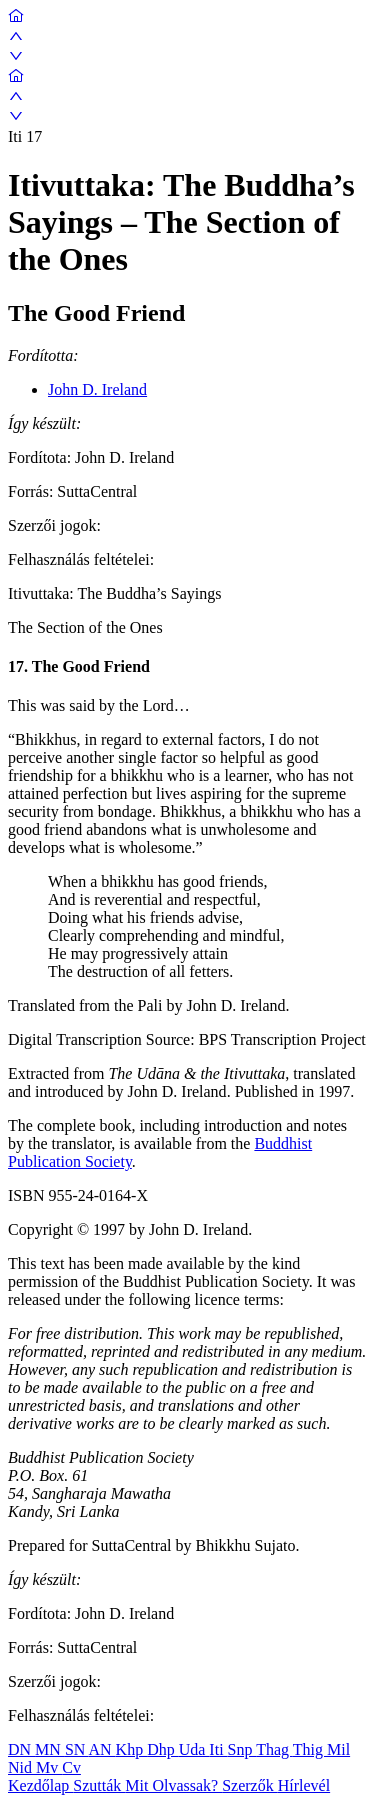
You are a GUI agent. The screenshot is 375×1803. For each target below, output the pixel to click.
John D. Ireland (97, 389)
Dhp (163, 1749)
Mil (338, 1749)
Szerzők (250, 1785)
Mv (49, 1767)
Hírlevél (304, 1785)
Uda (194, 1749)
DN (21, 1749)
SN (77, 1749)
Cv (71, 1767)
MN (50, 1749)
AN (101, 1749)
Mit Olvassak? (173, 1785)
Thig (310, 1749)
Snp (242, 1749)
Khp (132, 1749)
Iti (218, 1749)
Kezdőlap (40, 1785)
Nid (22, 1767)
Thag (274, 1749)
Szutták (99, 1785)
